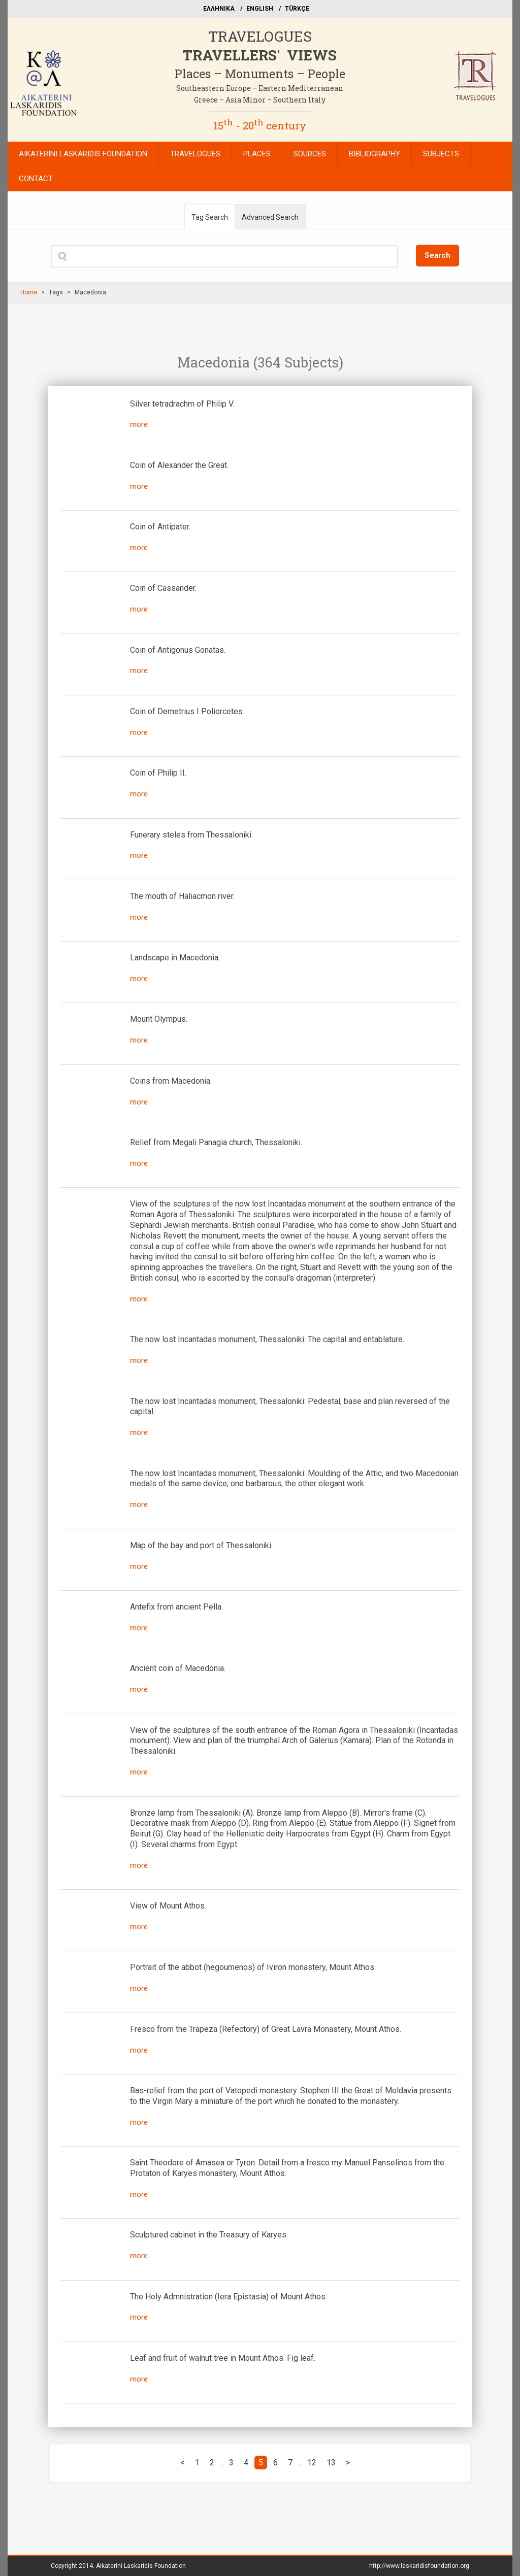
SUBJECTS (441, 153)
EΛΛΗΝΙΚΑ (219, 8)
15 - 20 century (260, 125)
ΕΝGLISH (259, 8)
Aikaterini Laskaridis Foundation (141, 2565)
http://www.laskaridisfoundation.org (419, 2565)
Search (437, 255)
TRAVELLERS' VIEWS (260, 55)
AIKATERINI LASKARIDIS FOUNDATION (83, 153)
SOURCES (310, 153)
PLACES (257, 153)
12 (311, 2462)
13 (331, 2462)
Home (28, 292)
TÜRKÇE (297, 8)
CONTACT (36, 178)
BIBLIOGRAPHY (374, 153)
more (139, 424)
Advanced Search (270, 217)
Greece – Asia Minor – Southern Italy (260, 100)
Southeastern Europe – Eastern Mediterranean (259, 88)
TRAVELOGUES (260, 36)
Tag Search (209, 217)
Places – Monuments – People (260, 73)
